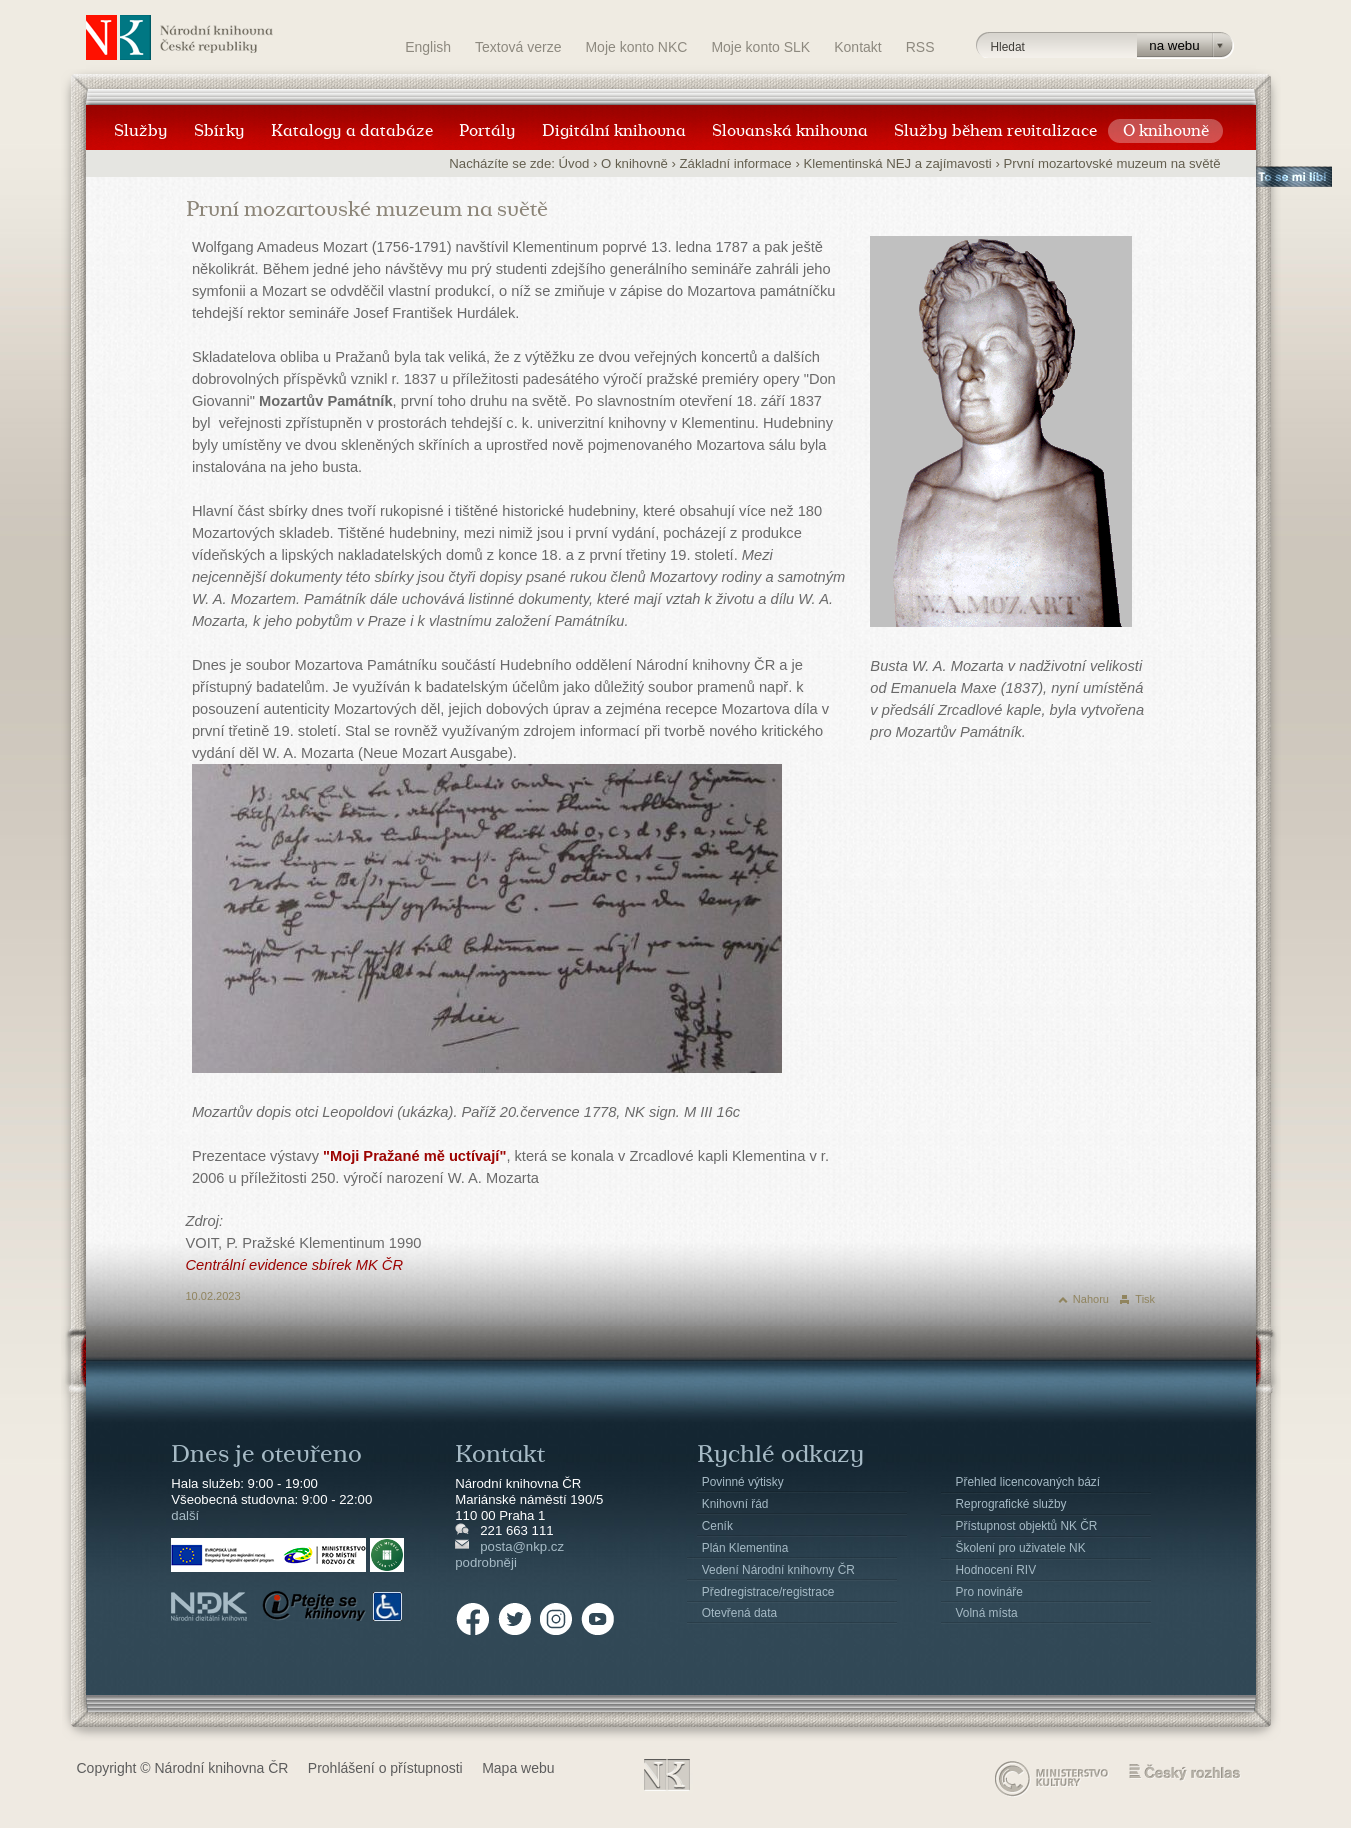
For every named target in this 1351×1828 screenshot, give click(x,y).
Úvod (574, 163)
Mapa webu (518, 1768)
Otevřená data (739, 1613)
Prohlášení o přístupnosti (385, 1768)
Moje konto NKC (636, 47)
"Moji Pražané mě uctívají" (414, 1156)
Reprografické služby (1011, 1504)
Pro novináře (989, 1592)
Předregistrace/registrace (768, 1592)
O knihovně (634, 163)
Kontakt (857, 47)
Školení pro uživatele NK (1021, 1548)
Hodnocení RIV (996, 1570)
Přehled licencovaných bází (1028, 1482)
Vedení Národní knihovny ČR (778, 1570)
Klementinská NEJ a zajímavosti (897, 163)
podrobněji (486, 1562)
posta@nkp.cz (522, 1546)
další (185, 1515)
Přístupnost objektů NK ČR (1027, 1526)
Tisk (1145, 1299)
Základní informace (736, 163)
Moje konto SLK (760, 47)
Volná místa (987, 1613)
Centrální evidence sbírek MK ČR (295, 1265)
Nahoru (1091, 1299)
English (428, 47)
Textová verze (518, 47)
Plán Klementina (745, 1548)
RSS (920, 47)
